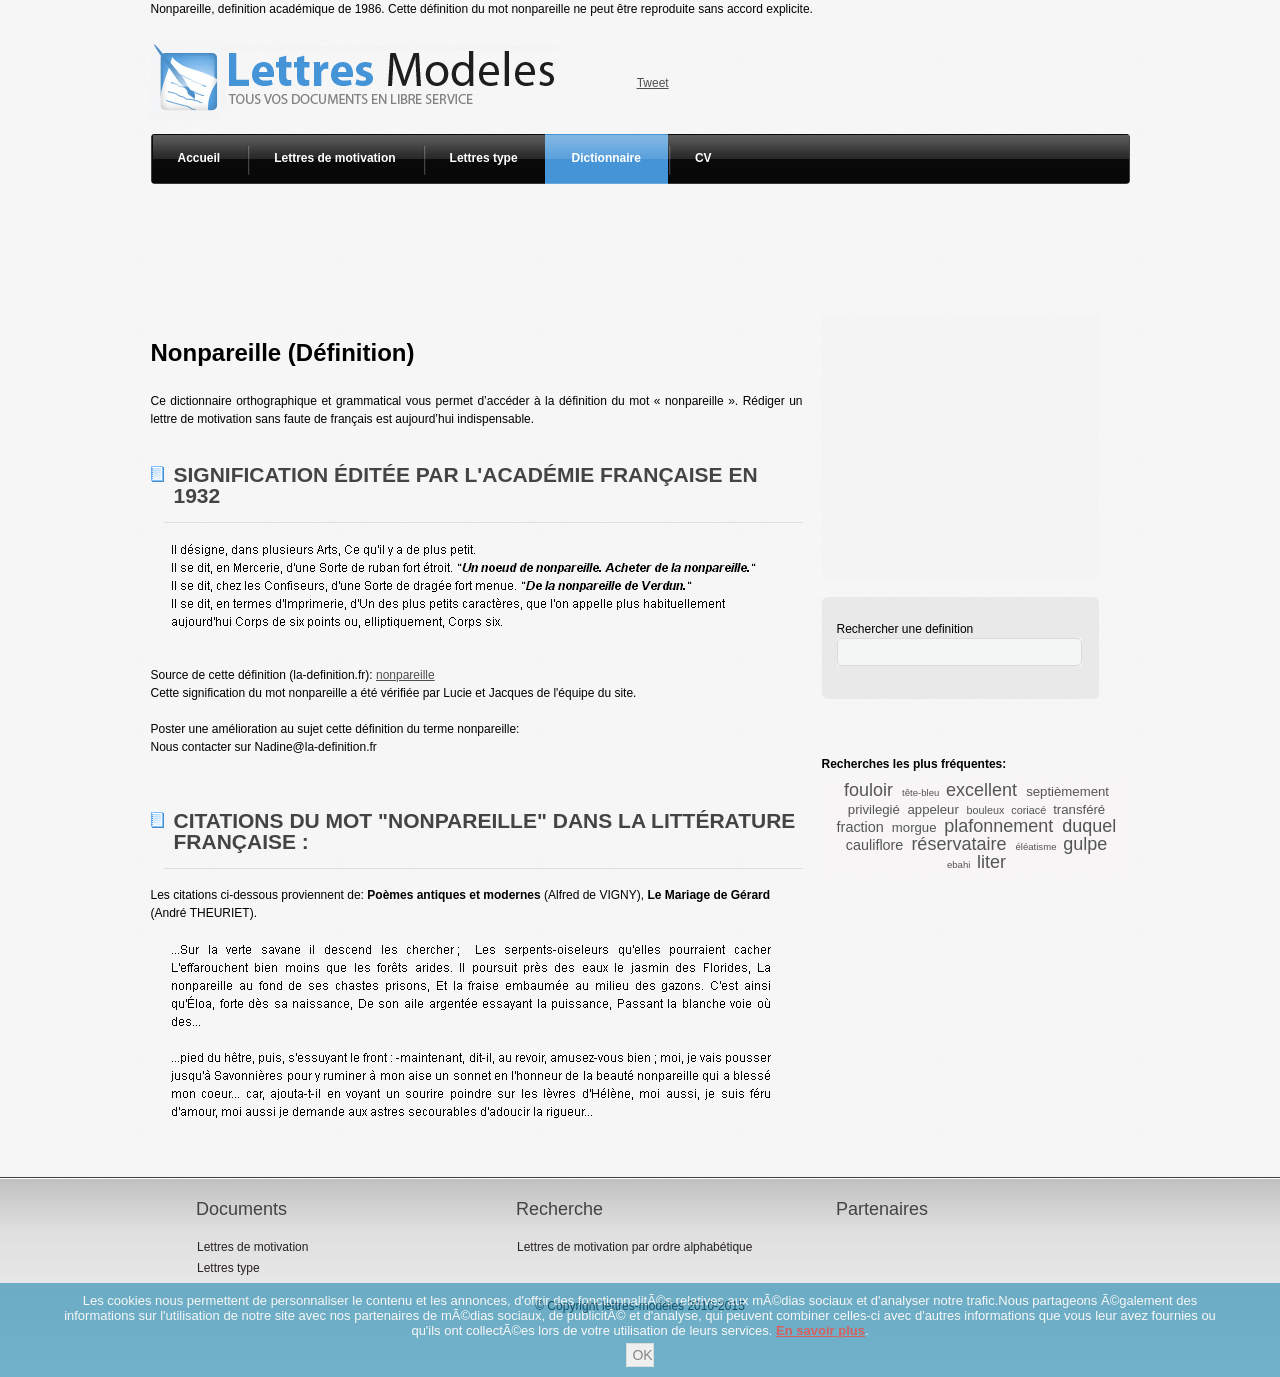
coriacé (1028, 810)
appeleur (933, 809)
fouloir (868, 790)
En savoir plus (820, 1330)
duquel (1089, 826)
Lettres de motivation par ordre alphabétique (634, 1247)
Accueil (199, 158)
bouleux (986, 810)
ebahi (958, 864)
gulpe (1085, 844)
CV (703, 158)
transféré (1079, 809)
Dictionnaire (606, 158)
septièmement (1067, 791)
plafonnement (998, 826)
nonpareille (405, 675)
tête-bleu (920, 792)
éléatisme (1035, 846)
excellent (981, 790)
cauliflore (875, 845)
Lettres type (484, 158)
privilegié (874, 809)
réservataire (958, 844)
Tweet (653, 83)
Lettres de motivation (334, 158)
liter (991, 862)
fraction (860, 827)
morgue (914, 827)
